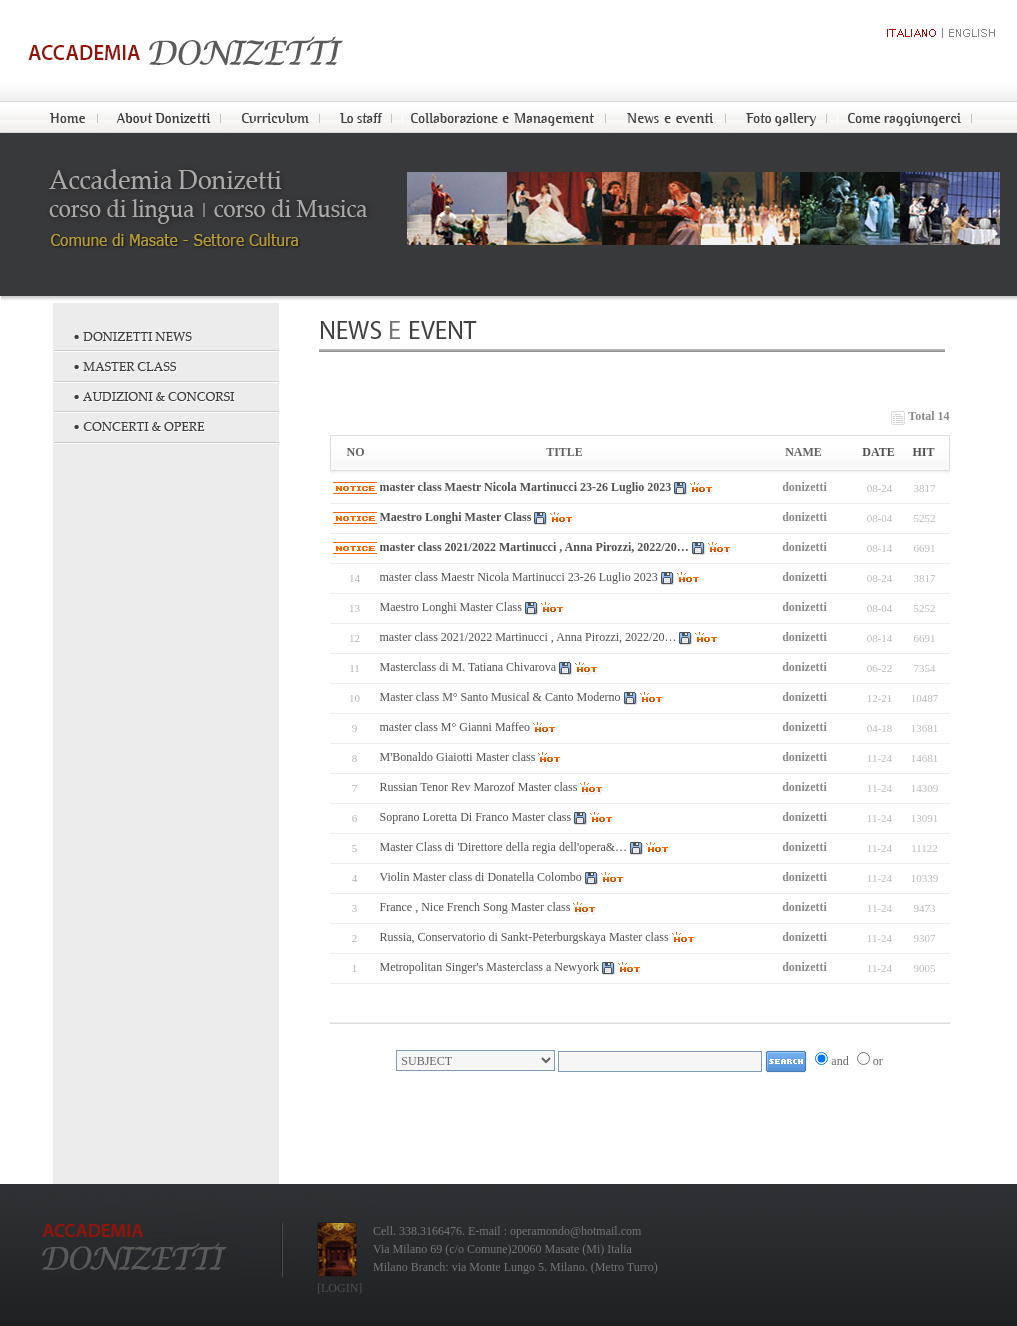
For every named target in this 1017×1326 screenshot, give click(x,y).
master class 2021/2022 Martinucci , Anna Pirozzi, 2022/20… (534, 547)
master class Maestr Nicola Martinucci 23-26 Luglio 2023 (526, 487)
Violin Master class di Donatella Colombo (481, 877)
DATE (878, 452)
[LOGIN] (339, 1288)
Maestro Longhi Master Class (456, 517)
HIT (923, 452)
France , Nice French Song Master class (475, 907)
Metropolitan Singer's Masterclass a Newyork (489, 967)
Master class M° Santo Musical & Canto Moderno (500, 697)
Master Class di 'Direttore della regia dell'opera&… (504, 847)
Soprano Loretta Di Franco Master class (476, 817)
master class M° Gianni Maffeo (455, 727)
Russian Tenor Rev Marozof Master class (479, 787)
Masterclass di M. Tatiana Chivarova (468, 667)
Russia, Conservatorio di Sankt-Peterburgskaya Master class (524, 937)
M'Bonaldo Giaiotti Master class (458, 757)
